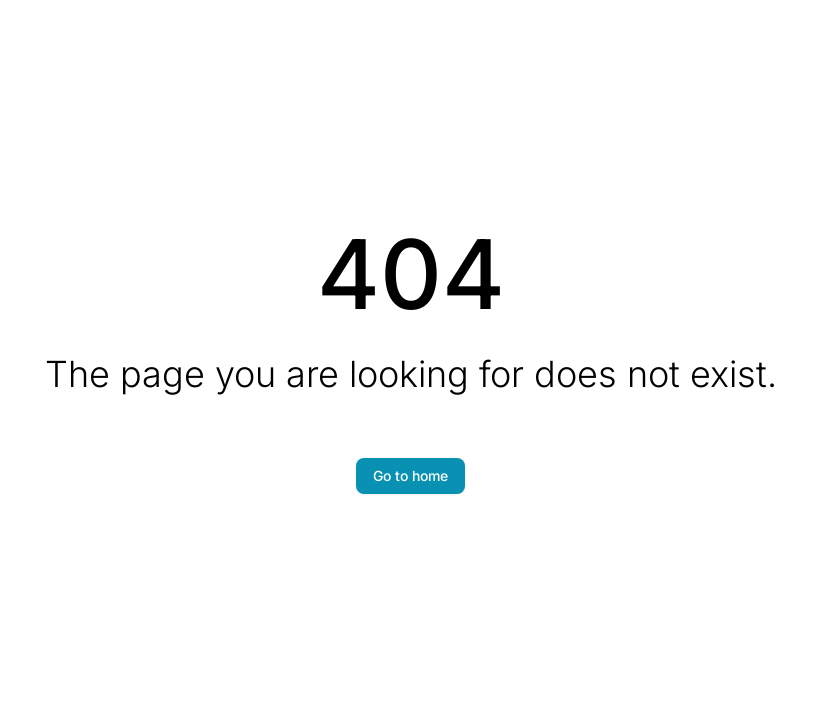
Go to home (410, 475)
